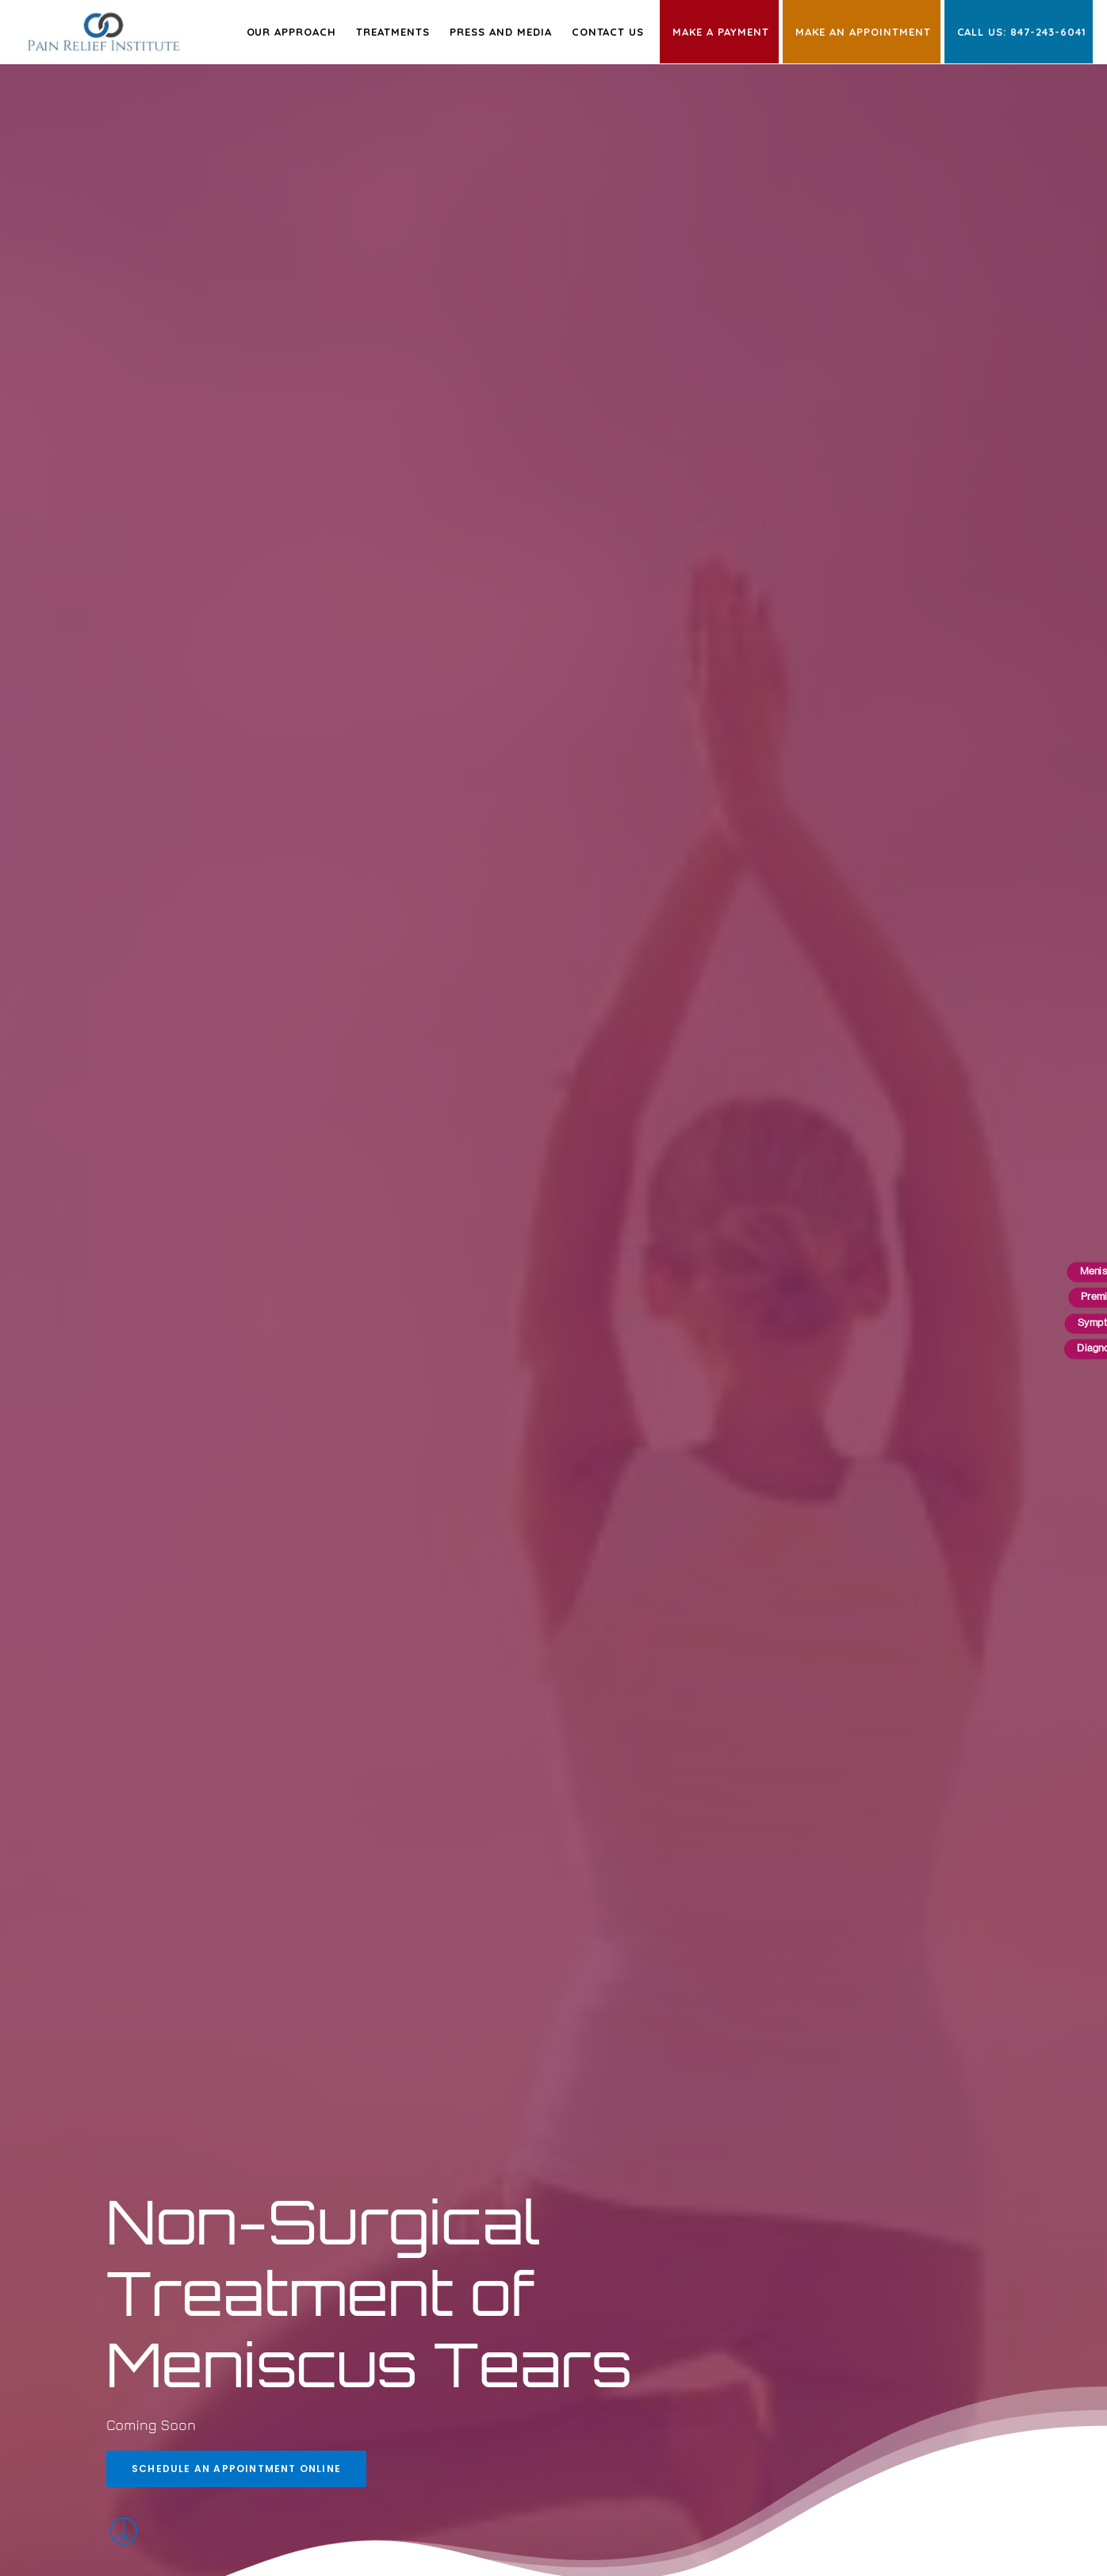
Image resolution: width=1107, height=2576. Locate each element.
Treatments (393, 31)
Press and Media (501, 31)
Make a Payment (720, 31)
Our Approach (292, 31)
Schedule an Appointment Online (236, 2468)
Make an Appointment (863, 31)
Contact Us (608, 31)
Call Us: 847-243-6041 (1021, 31)
